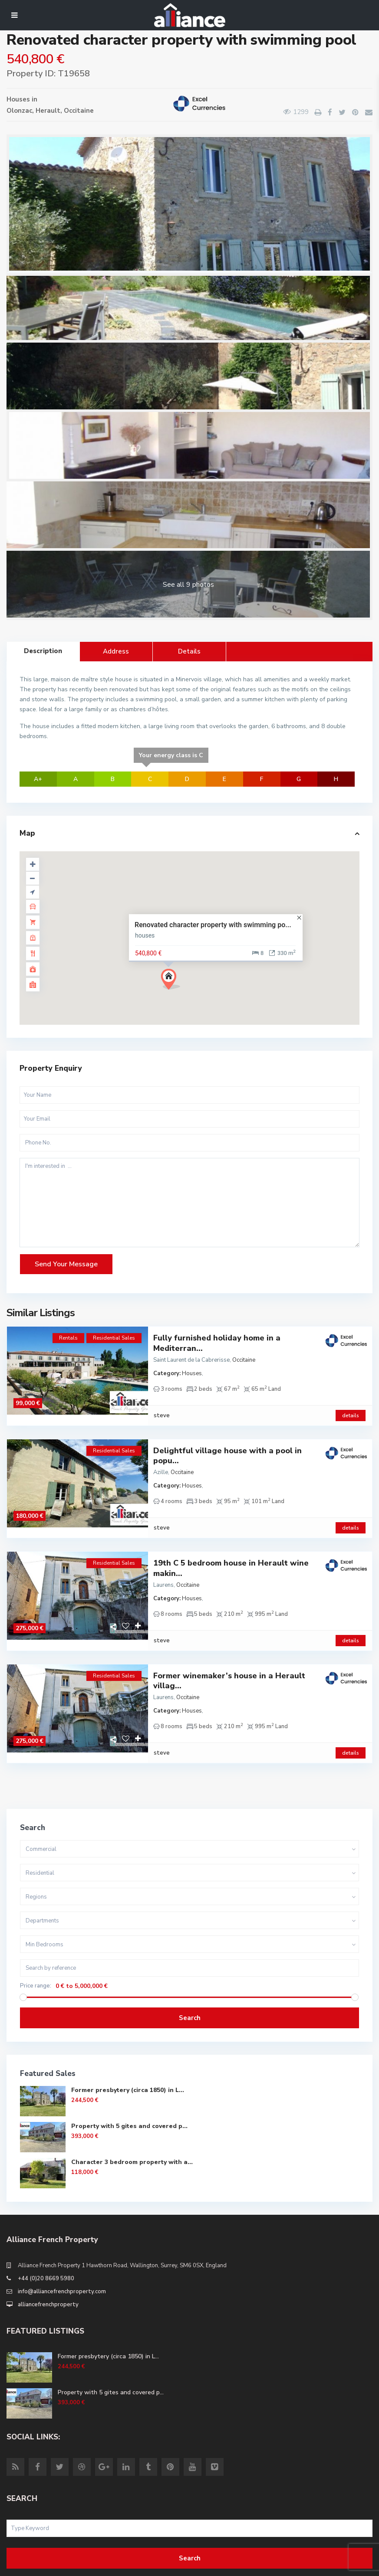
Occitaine (79, 110)
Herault (48, 110)
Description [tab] (43, 651)
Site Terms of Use (31, 2565)
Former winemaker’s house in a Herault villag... (229, 1649)
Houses (18, 99)
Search (190, 1975)
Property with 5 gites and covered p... (129, 2083)
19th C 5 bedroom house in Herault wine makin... (231, 1547)
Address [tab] (116, 651)
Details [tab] (189, 651)
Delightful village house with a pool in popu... (227, 1445)
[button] (174, 981)
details (350, 1404)
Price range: (35, 1943)
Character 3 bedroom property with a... (132, 2119)
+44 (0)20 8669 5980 (46, 2236)
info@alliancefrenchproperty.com (62, 2249)
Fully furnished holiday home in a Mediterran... (216, 1343)
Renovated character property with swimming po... (213, 925)
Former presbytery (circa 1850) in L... (127, 2047)
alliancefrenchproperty (48, 2262)
